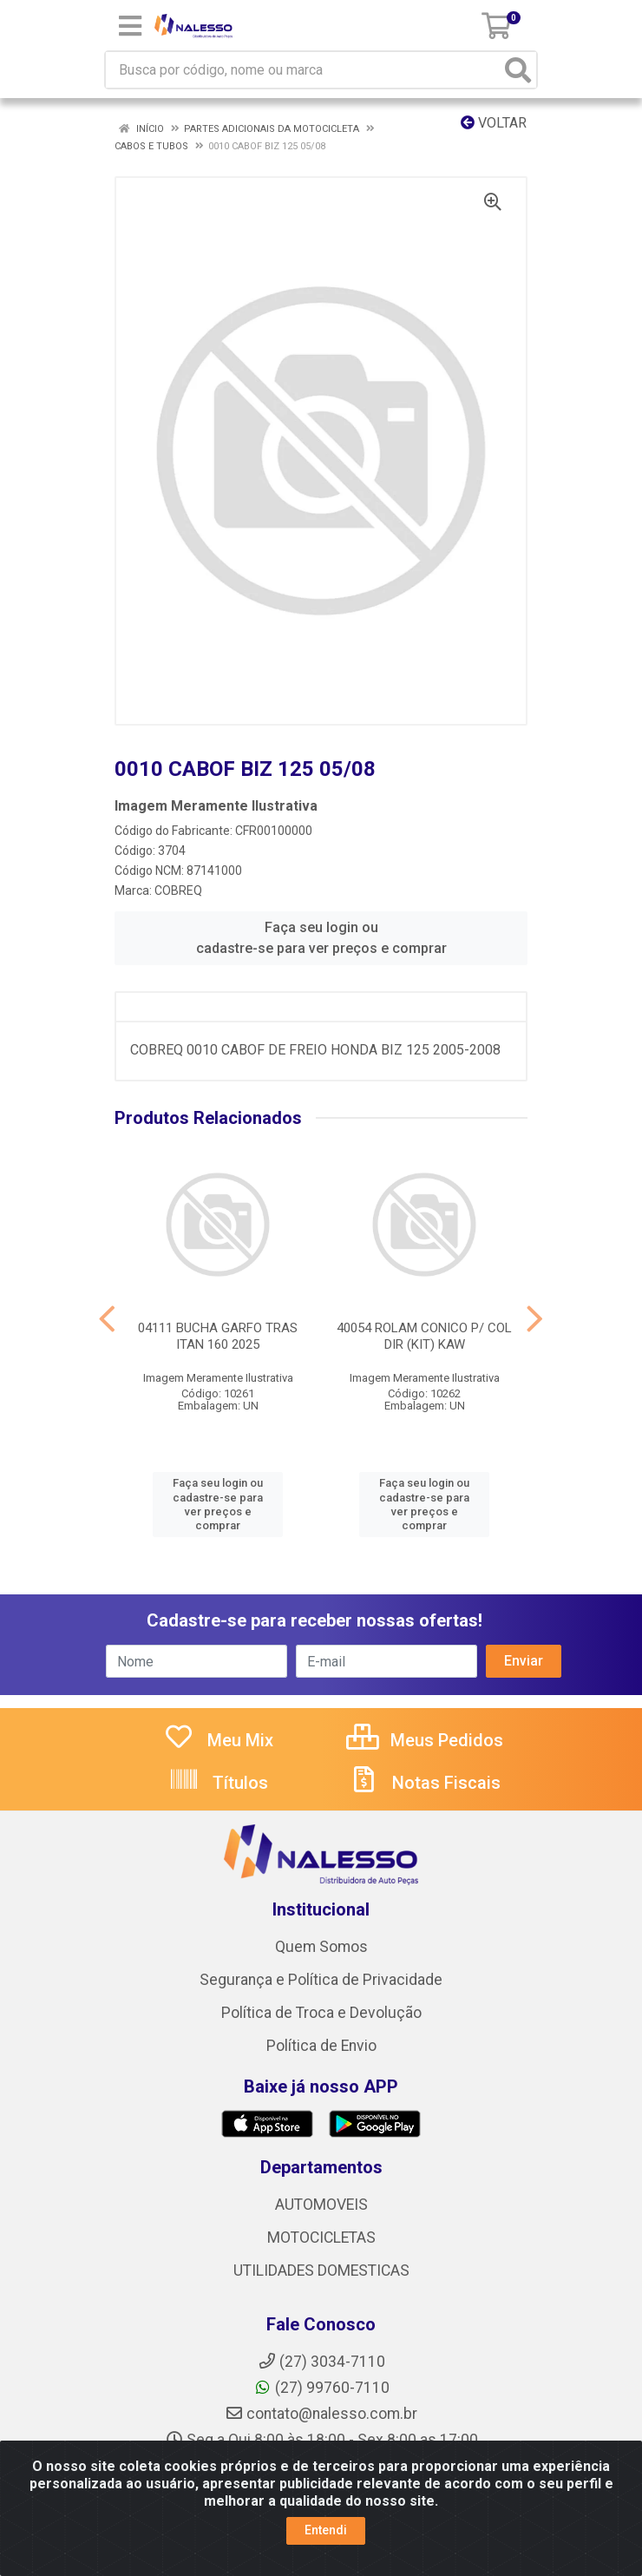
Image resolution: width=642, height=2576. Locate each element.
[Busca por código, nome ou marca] (303, 70)
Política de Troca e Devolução (321, 2012)
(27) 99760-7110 (321, 2387)
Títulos (218, 1782)
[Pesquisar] (518, 70)
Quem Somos (321, 1946)
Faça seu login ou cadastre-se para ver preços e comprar (321, 937)
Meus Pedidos (424, 1740)
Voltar (494, 123)
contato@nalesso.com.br (321, 2413)
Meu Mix (218, 1740)
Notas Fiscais (424, 1782)
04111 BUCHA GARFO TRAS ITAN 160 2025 (218, 1336)
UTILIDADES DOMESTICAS (321, 2270)
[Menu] (130, 26)
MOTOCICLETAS (321, 2237)
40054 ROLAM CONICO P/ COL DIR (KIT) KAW (424, 1336)
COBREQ (178, 890)
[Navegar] (107, 1319)
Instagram (321, 2465)
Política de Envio (321, 2045)
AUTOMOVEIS (321, 2204)
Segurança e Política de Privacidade (321, 1979)
